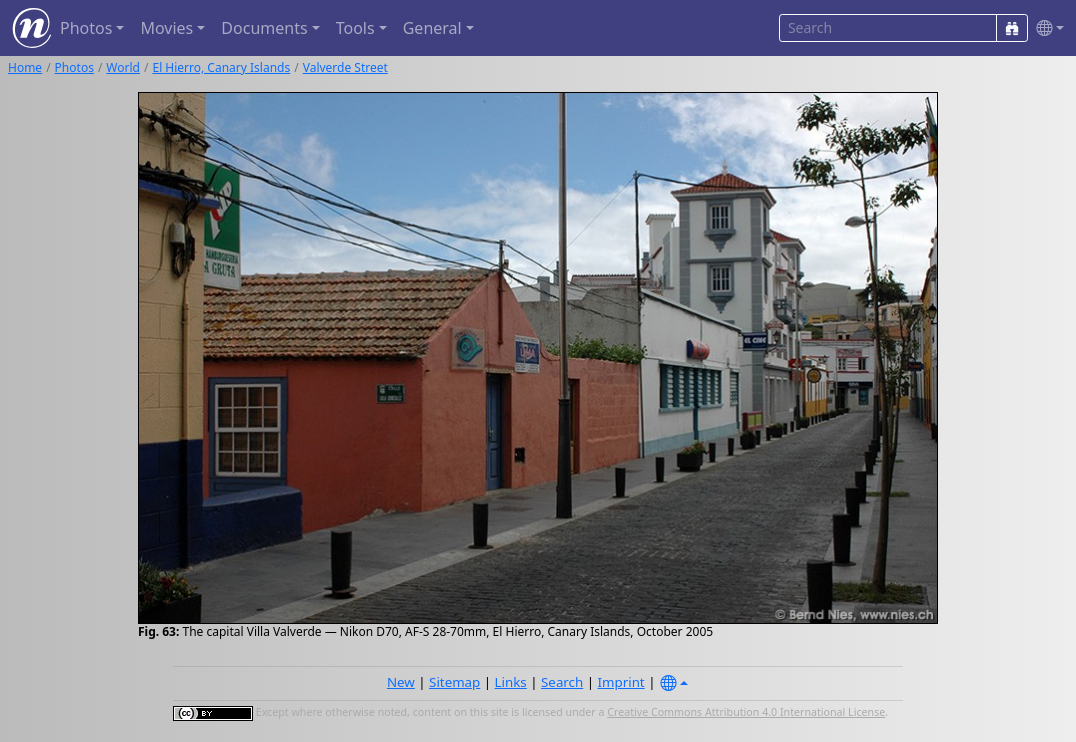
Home (25, 67)
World (123, 67)
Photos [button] (86, 28)
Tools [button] (355, 28)
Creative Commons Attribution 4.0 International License (746, 712)
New (401, 682)
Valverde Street (345, 67)
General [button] (432, 28)
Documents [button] (264, 28)
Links (511, 682)
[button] (1046, 28)
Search (562, 682)
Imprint (621, 682)
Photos (74, 67)
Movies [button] (166, 28)
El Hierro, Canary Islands (221, 67)
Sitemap (454, 682)
